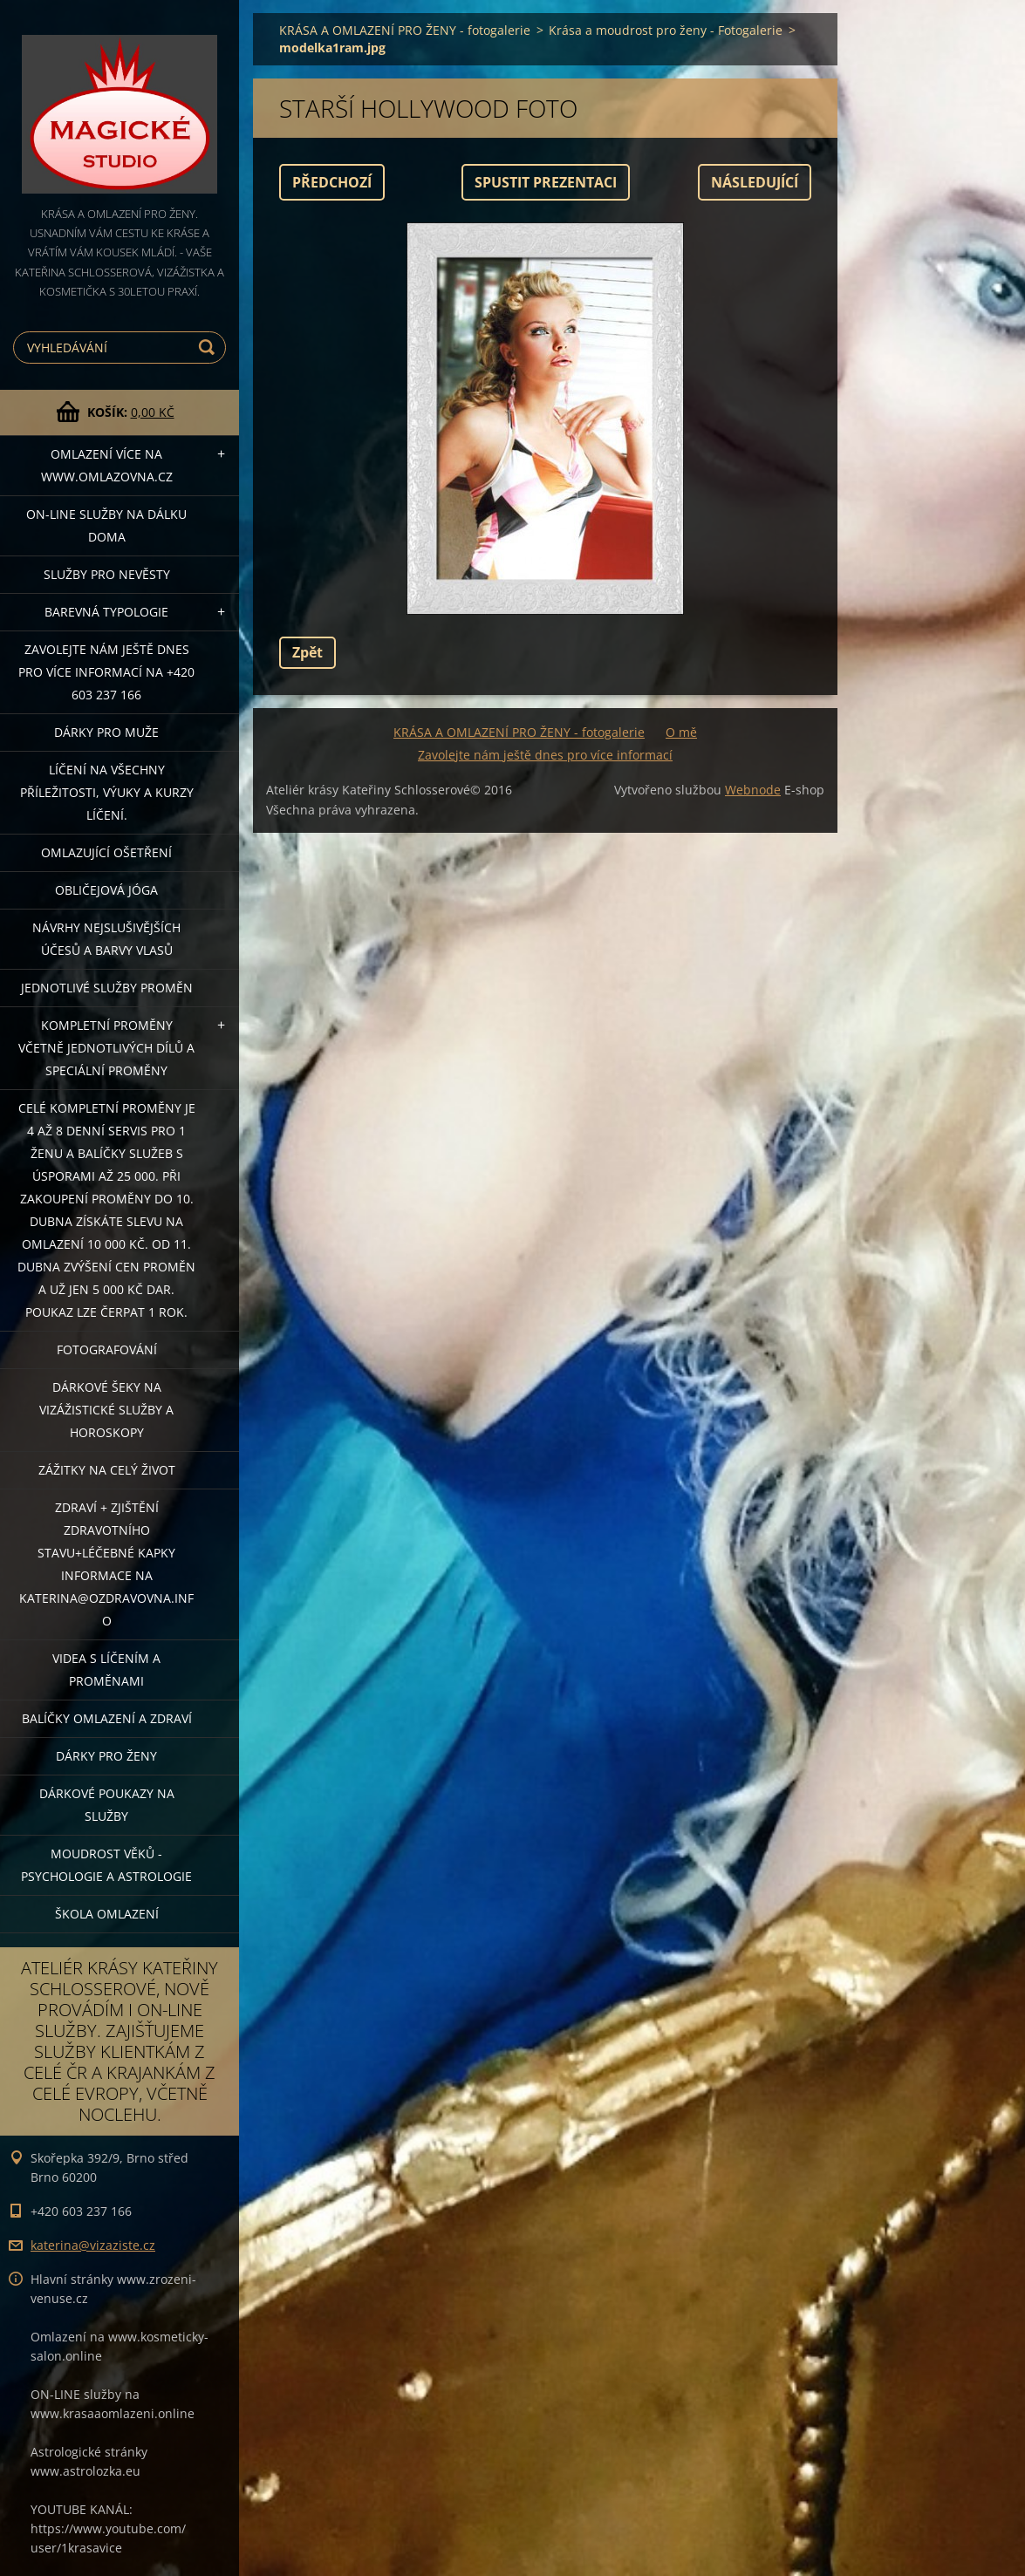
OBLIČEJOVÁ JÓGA (106, 890)
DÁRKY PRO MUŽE (106, 732)
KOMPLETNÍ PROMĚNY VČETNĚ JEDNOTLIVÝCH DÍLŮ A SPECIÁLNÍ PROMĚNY (106, 1048)
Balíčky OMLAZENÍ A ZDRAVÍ (107, 1718)
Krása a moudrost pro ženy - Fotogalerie (665, 30)
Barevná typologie (106, 611)
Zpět (307, 652)
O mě (681, 732)
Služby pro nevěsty (107, 574)
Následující (754, 182)
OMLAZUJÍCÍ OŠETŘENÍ (106, 852)
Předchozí (332, 182)
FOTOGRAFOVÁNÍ (107, 1349)
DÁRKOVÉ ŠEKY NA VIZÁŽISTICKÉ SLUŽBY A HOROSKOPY (106, 1410)
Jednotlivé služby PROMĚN (107, 987)
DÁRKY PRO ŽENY (106, 1756)
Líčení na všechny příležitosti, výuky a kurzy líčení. (107, 792)
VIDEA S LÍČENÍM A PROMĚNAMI (106, 1669)
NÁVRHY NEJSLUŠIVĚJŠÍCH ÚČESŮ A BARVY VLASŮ (106, 938)
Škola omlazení (107, 1913)
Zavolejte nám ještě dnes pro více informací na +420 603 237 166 (106, 672)
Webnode (753, 789)
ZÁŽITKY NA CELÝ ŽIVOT (106, 1470)
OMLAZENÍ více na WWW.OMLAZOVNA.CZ (107, 465)
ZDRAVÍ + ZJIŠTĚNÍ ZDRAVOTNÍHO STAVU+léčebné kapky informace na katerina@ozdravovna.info (106, 1564)
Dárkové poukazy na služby (106, 1804)
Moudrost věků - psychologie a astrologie (106, 1864)
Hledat (209, 347)
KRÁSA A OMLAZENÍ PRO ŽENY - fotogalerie (404, 30)
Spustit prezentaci (546, 182)
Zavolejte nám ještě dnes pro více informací (545, 754)
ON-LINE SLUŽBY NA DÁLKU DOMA (106, 525)
